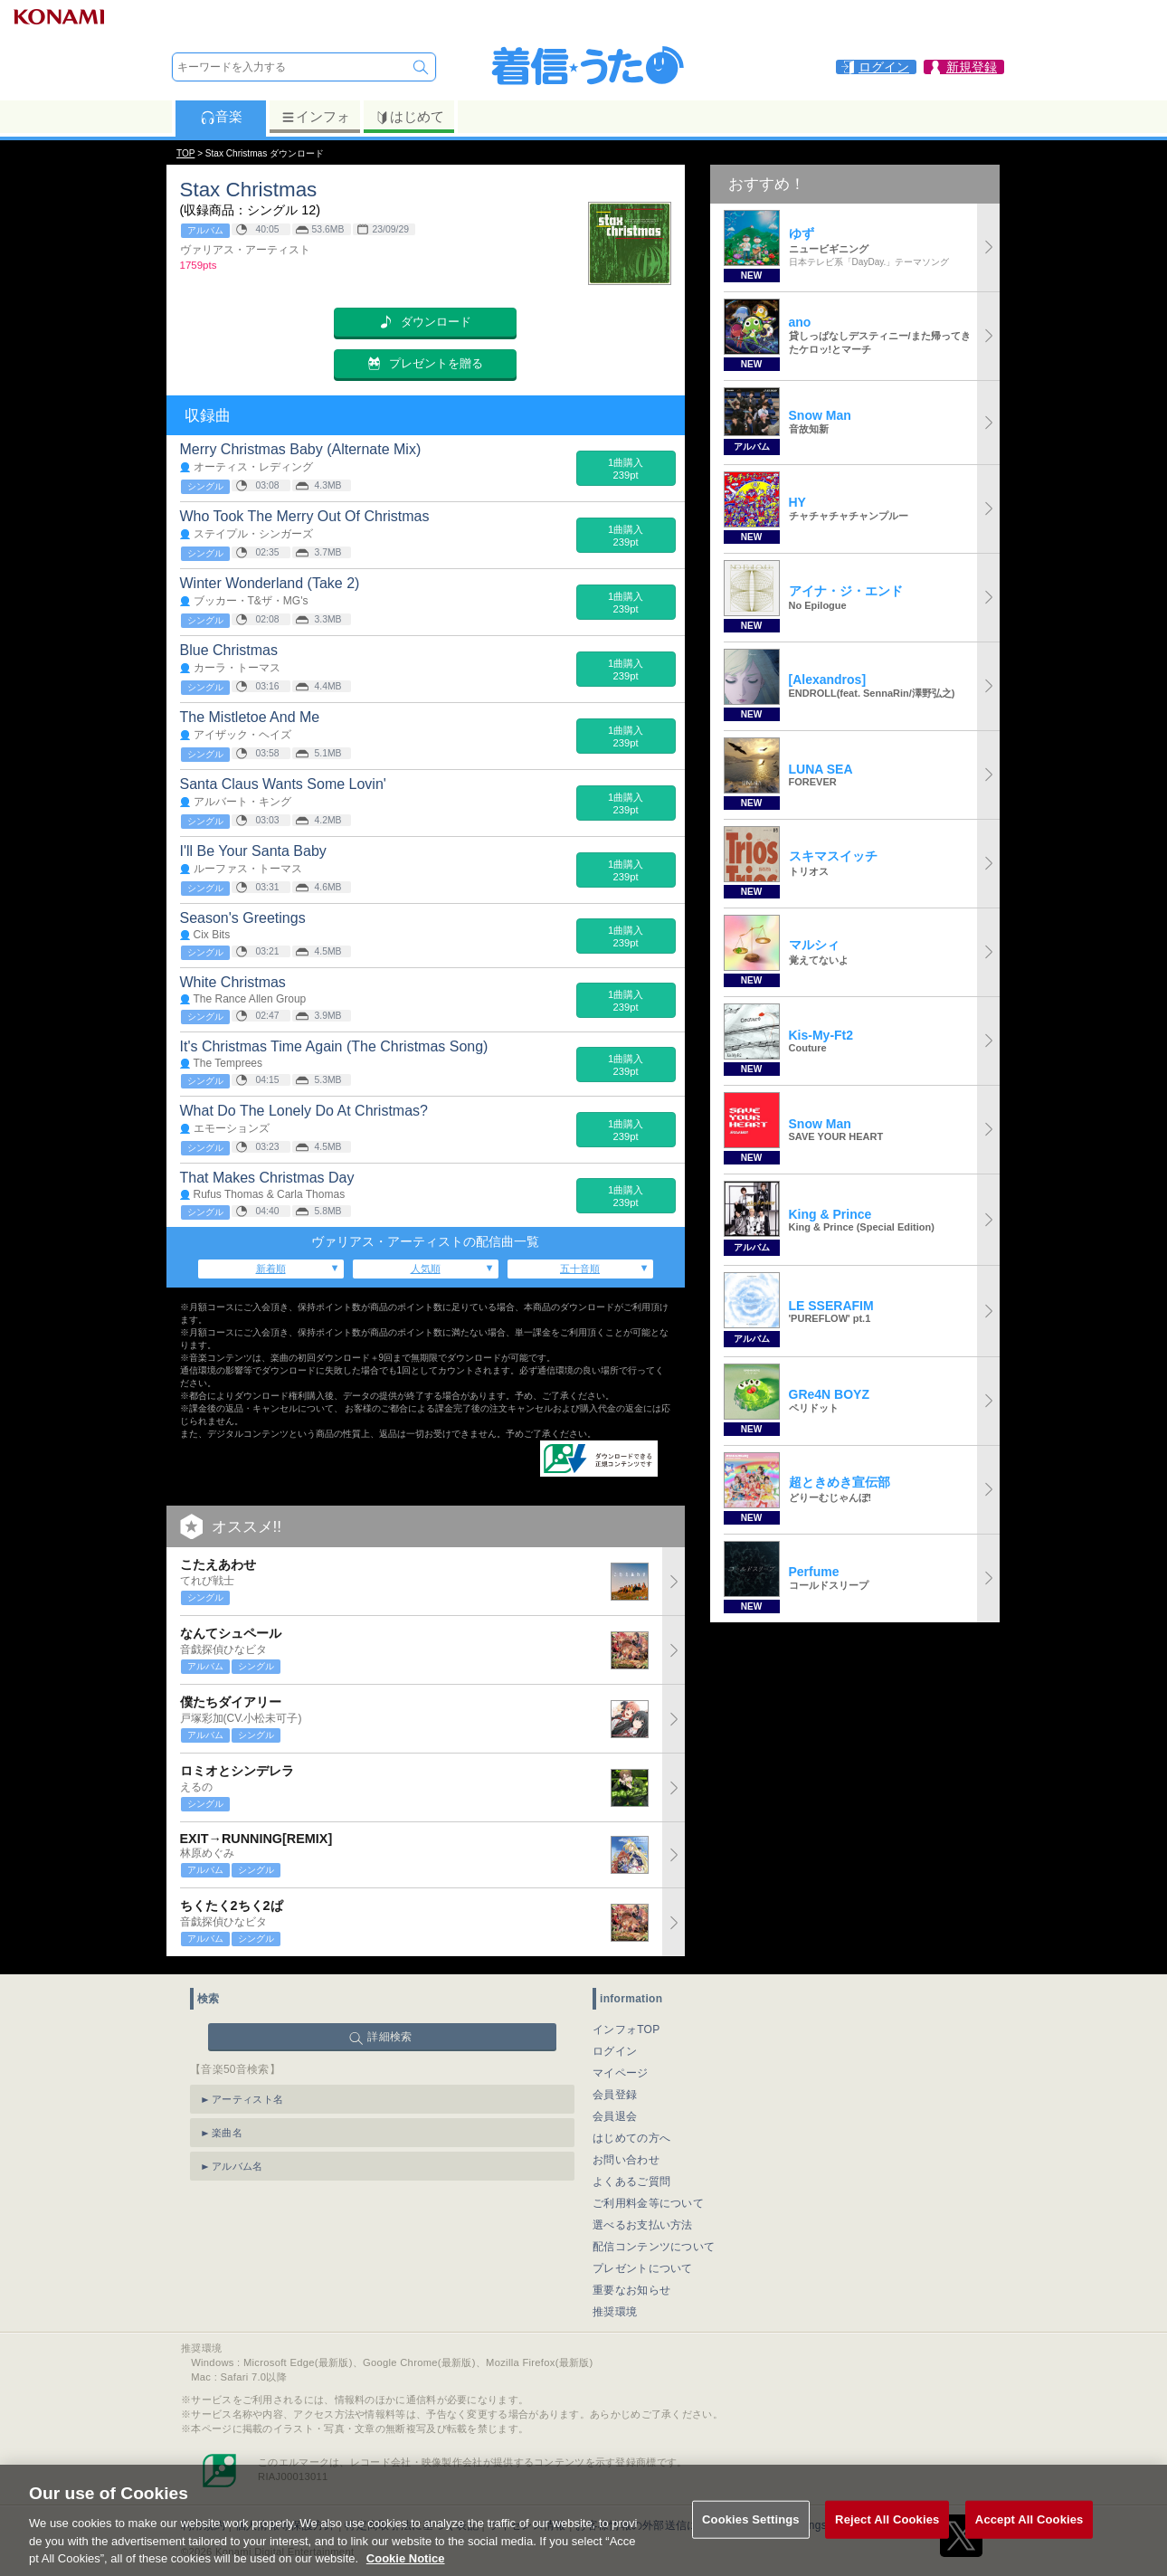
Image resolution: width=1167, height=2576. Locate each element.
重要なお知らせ (631, 2290)
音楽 (221, 117)
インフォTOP (626, 2029)
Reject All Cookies (887, 2539)
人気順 (426, 1268)
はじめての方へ (631, 2138)
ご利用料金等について (648, 2203)
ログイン (615, 2051)
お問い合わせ (626, 2159)
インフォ (315, 117)
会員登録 (615, 2094)
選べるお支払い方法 (643, 2225)
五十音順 (580, 1268)
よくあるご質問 (631, 2181)
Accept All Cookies (1029, 2539)
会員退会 (615, 2116)
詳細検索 (389, 2036)
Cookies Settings (751, 2539)
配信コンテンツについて (654, 2246)
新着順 (271, 1268)
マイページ (621, 2073)
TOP (185, 153)
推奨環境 (615, 2311)
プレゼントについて (643, 2268)
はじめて (409, 117)
